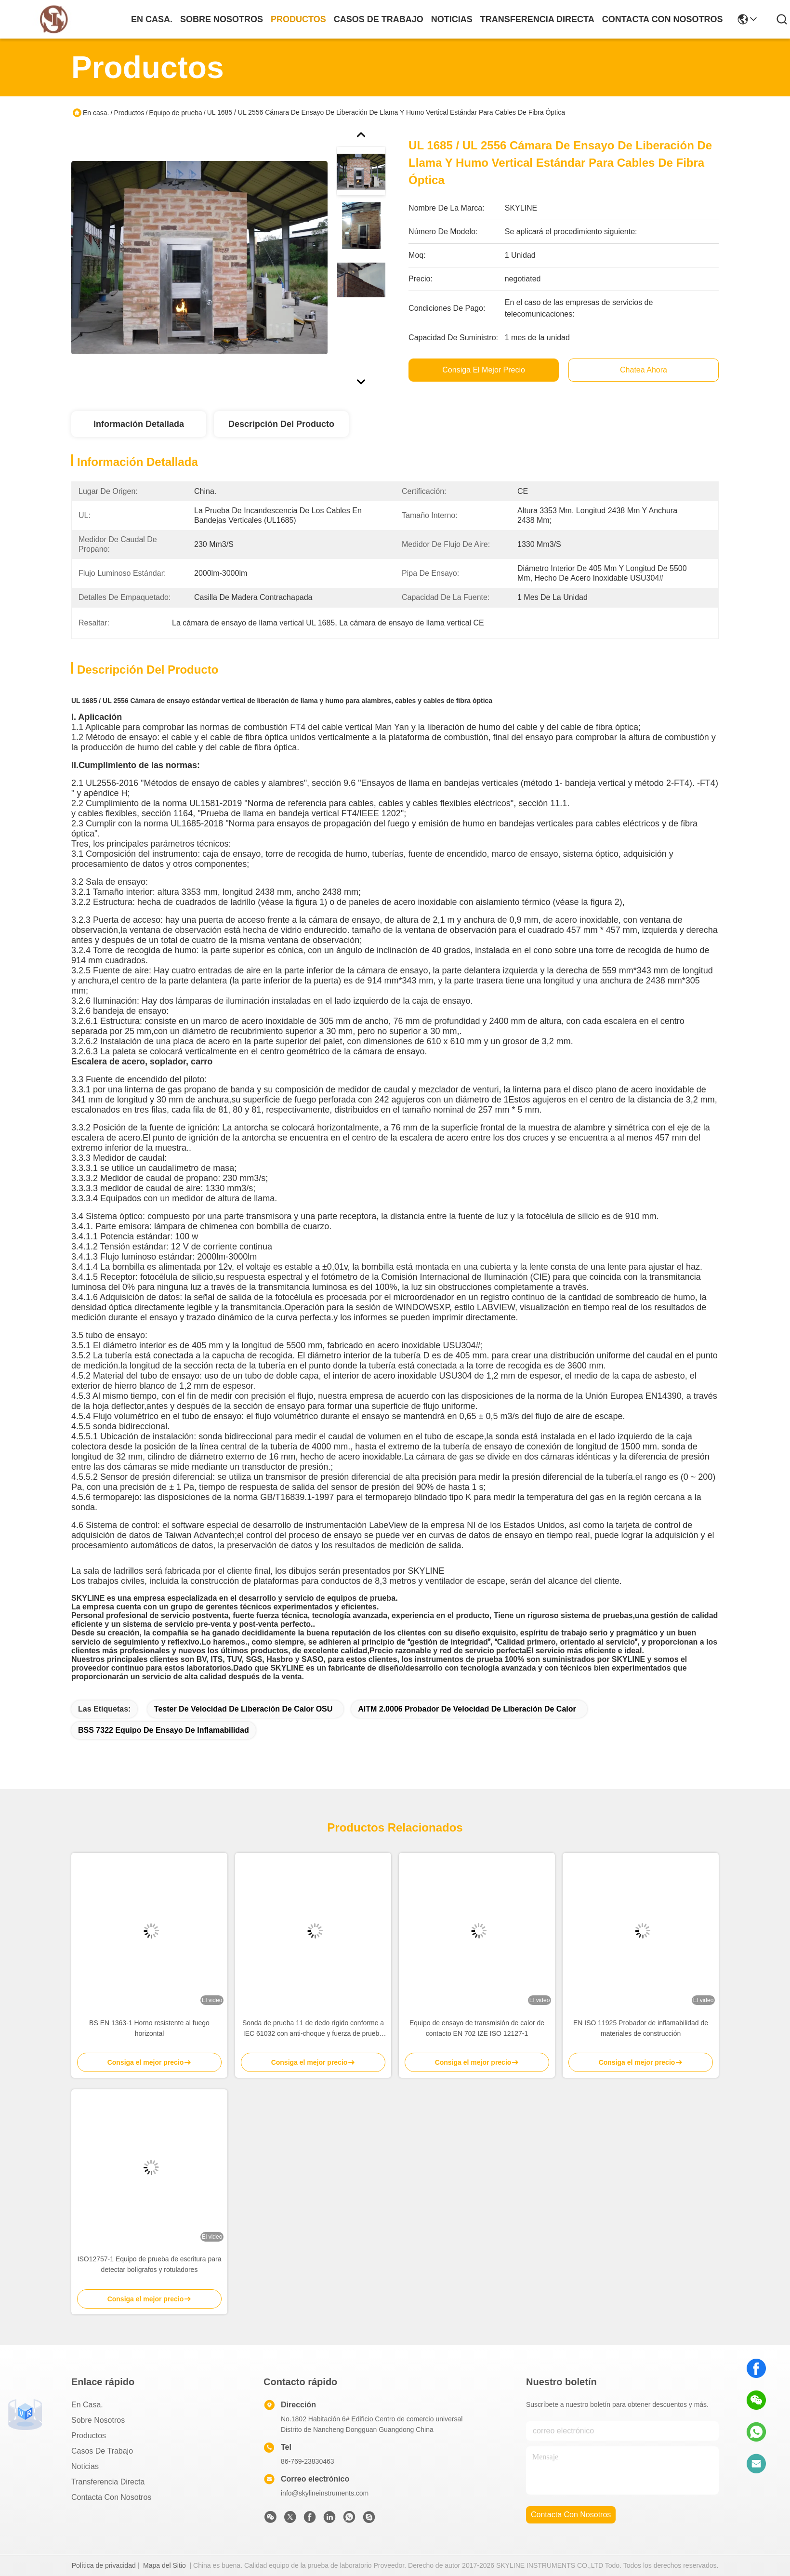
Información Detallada (138, 424)
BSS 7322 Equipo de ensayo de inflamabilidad (163, 1730)
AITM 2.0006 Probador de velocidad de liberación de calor (467, 1709)
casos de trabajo (378, 19)
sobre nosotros (221, 19)
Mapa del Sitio (164, 2565)
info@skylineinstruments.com (325, 2493)
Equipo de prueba (175, 113)
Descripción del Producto (281, 424)
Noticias (85, 2466)
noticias (452, 19)
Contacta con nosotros (111, 2497)
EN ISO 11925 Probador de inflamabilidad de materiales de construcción (640, 2028)
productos (298, 19)
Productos (129, 113)
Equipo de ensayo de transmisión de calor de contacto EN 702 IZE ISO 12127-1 (476, 2028)
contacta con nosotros (662, 19)
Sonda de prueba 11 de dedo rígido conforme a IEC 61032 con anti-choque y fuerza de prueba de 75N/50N (313, 2029)
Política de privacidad (104, 2565)
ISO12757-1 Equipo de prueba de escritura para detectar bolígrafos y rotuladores (150, 2264)
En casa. (151, 19)
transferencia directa (537, 19)
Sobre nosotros (98, 2420)
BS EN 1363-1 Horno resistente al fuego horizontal (149, 2028)
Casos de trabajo (102, 2451)
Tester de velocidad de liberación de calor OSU (243, 1709)
